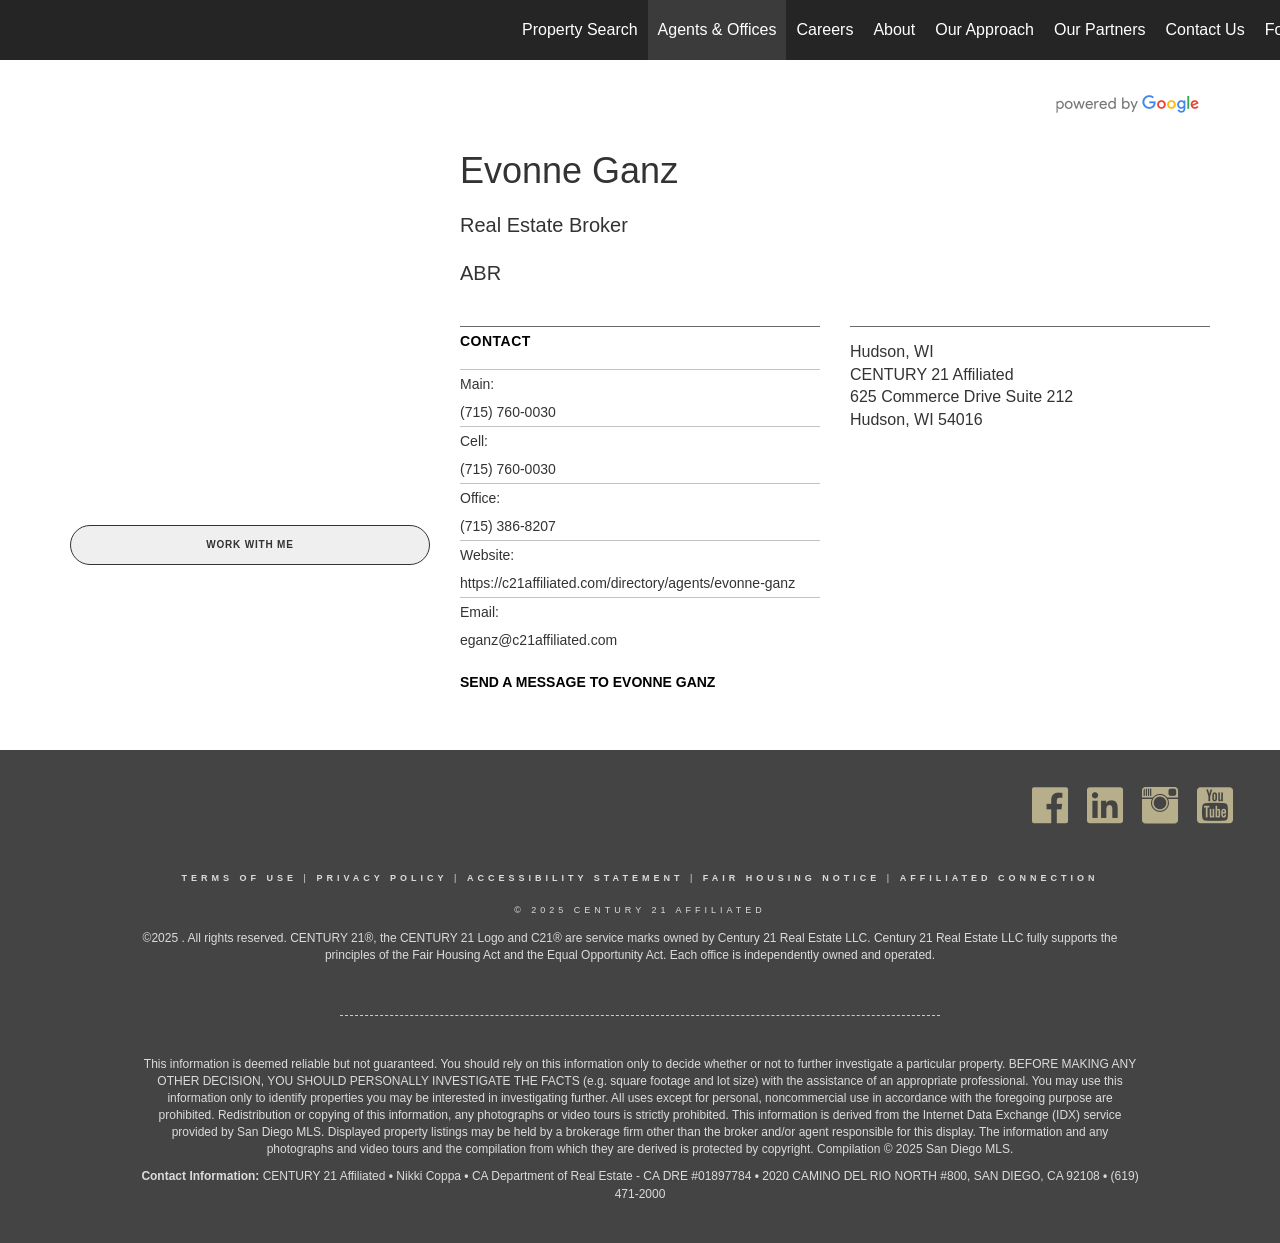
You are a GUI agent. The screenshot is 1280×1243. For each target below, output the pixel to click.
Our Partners (1100, 29)
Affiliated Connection (999, 878)
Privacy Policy (381, 878)
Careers (824, 29)
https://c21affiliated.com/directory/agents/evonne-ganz (627, 583)
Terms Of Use (240, 878)
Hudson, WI (892, 351)
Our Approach (984, 29)
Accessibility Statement (575, 878)
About (894, 29)
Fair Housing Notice (792, 878)
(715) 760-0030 (508, 412)
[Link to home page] (25, 30)
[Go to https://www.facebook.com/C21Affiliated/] (1050, 805)
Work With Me (249, 544)
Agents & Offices (717, 29)
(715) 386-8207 (508, 526)
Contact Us (1205, 29)
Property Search (580, 29)
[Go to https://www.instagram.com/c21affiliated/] (1160, 805)
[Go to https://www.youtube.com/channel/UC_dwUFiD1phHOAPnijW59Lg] (1215, 805)
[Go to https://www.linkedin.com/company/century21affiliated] (1105, 805)
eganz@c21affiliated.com (538, 640)
